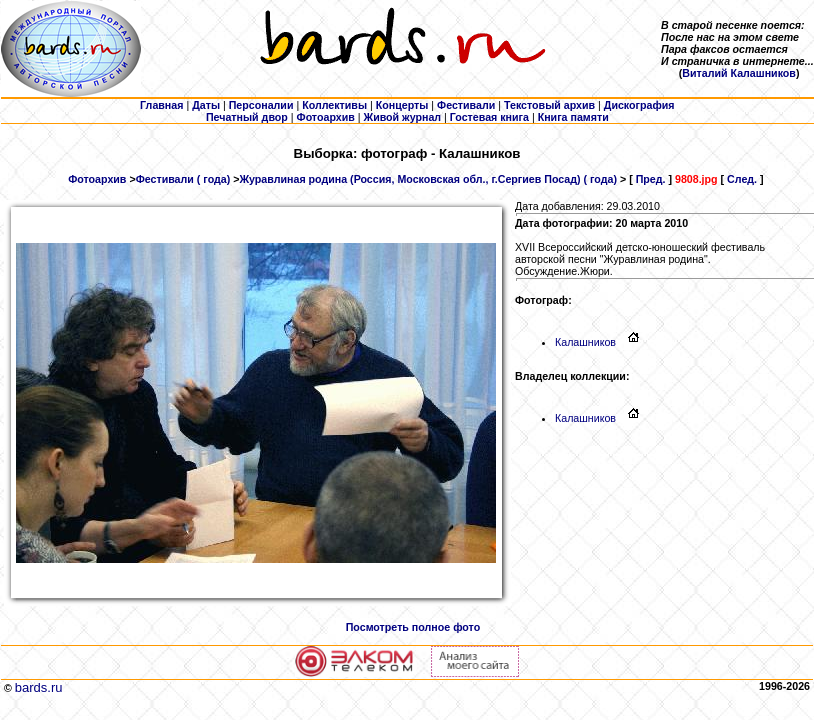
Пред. (651, 179)
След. (742, 179)
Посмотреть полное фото (413, 627)
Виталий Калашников (739, 73)
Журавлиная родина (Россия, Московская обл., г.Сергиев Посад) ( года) (428, 179)
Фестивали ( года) (183, 179)
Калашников (591, 342)
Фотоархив (97, 179)
